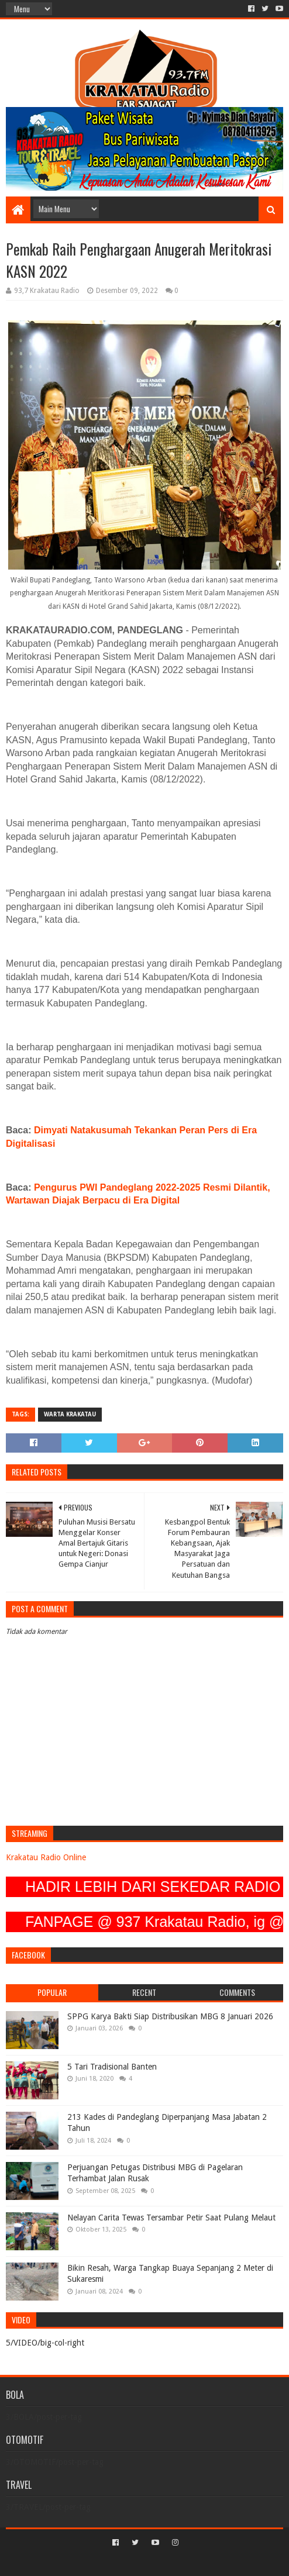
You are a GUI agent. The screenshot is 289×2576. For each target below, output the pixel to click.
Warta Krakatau (70, 1414)
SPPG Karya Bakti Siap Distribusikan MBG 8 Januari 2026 (170, 2016)
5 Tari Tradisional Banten (112, 2066)
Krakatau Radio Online (46, 1857)
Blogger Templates (194, 2562)
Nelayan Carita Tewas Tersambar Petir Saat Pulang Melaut (171, 2217)
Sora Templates (127, 2562)
